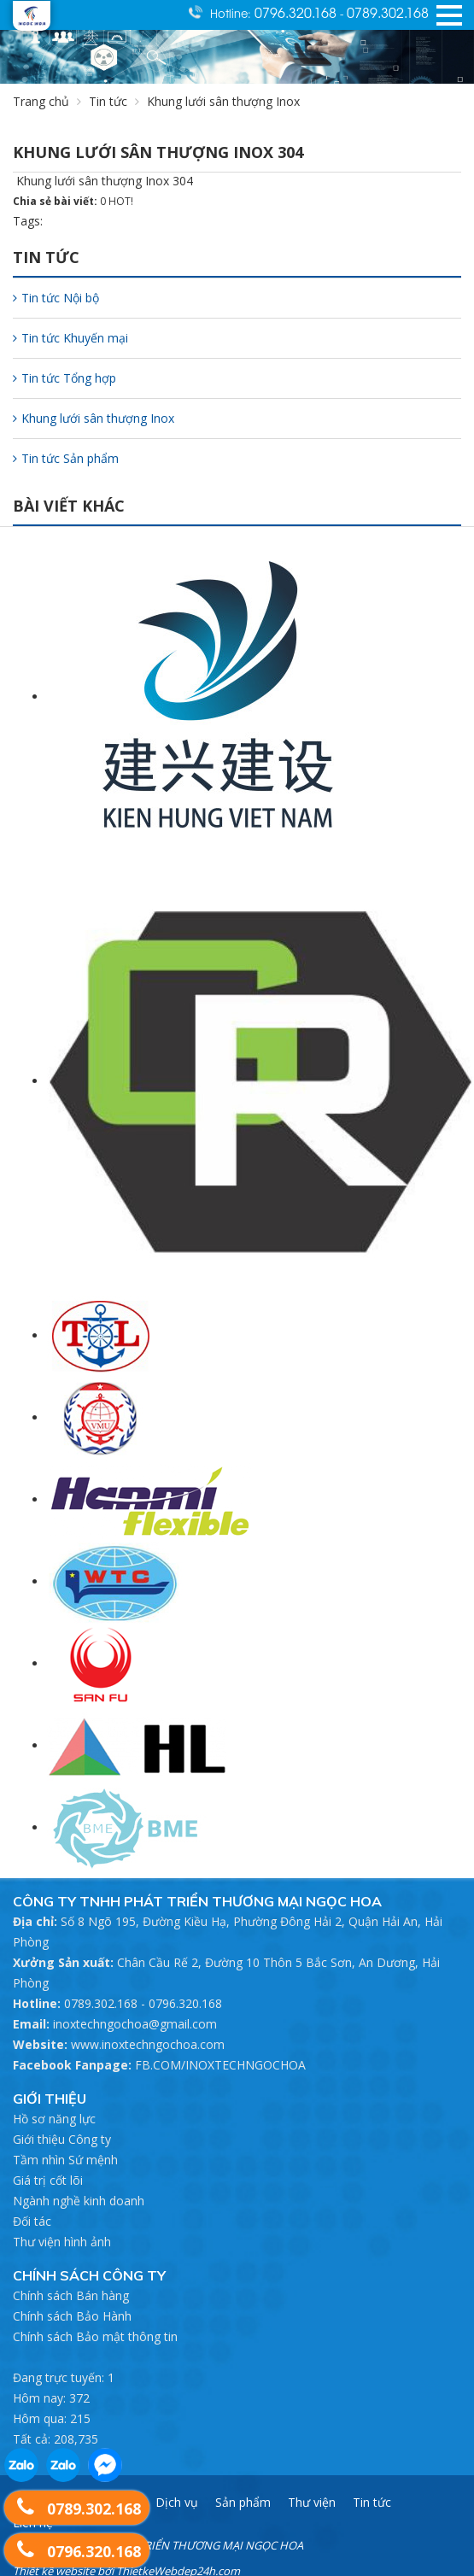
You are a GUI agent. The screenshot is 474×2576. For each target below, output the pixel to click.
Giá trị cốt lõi (48, 2180)
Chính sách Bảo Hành (72, 2316)
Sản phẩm (243, 2502)
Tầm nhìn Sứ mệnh (65, 2160)
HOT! (120, 201)
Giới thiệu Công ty (62, 2139)
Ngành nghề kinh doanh (78, 2201)
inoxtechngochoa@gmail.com (135, 2024)
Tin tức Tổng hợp (64, 378)
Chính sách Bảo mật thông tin (95, 2336)
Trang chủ (41, 101)
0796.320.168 (297, 12)
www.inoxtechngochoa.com (148, 2044)
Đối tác (32, 2221)
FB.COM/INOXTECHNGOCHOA (220, 2065)
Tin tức (108, 101)
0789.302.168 (388, 12)
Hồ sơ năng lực (54, 2119)
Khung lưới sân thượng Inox (93, 418)
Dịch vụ (176, 2502)
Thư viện (312, 2502)
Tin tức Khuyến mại (70, 338)
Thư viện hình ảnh (62, 2242)
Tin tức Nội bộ (56, 298)
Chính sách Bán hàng (71, 2295)
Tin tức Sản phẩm (66, 458)
